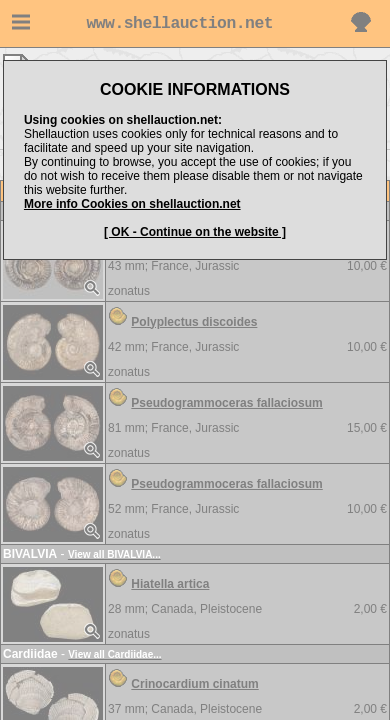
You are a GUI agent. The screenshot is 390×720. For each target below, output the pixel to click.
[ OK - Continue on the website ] (195, 232)
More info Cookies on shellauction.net (132, 204)
